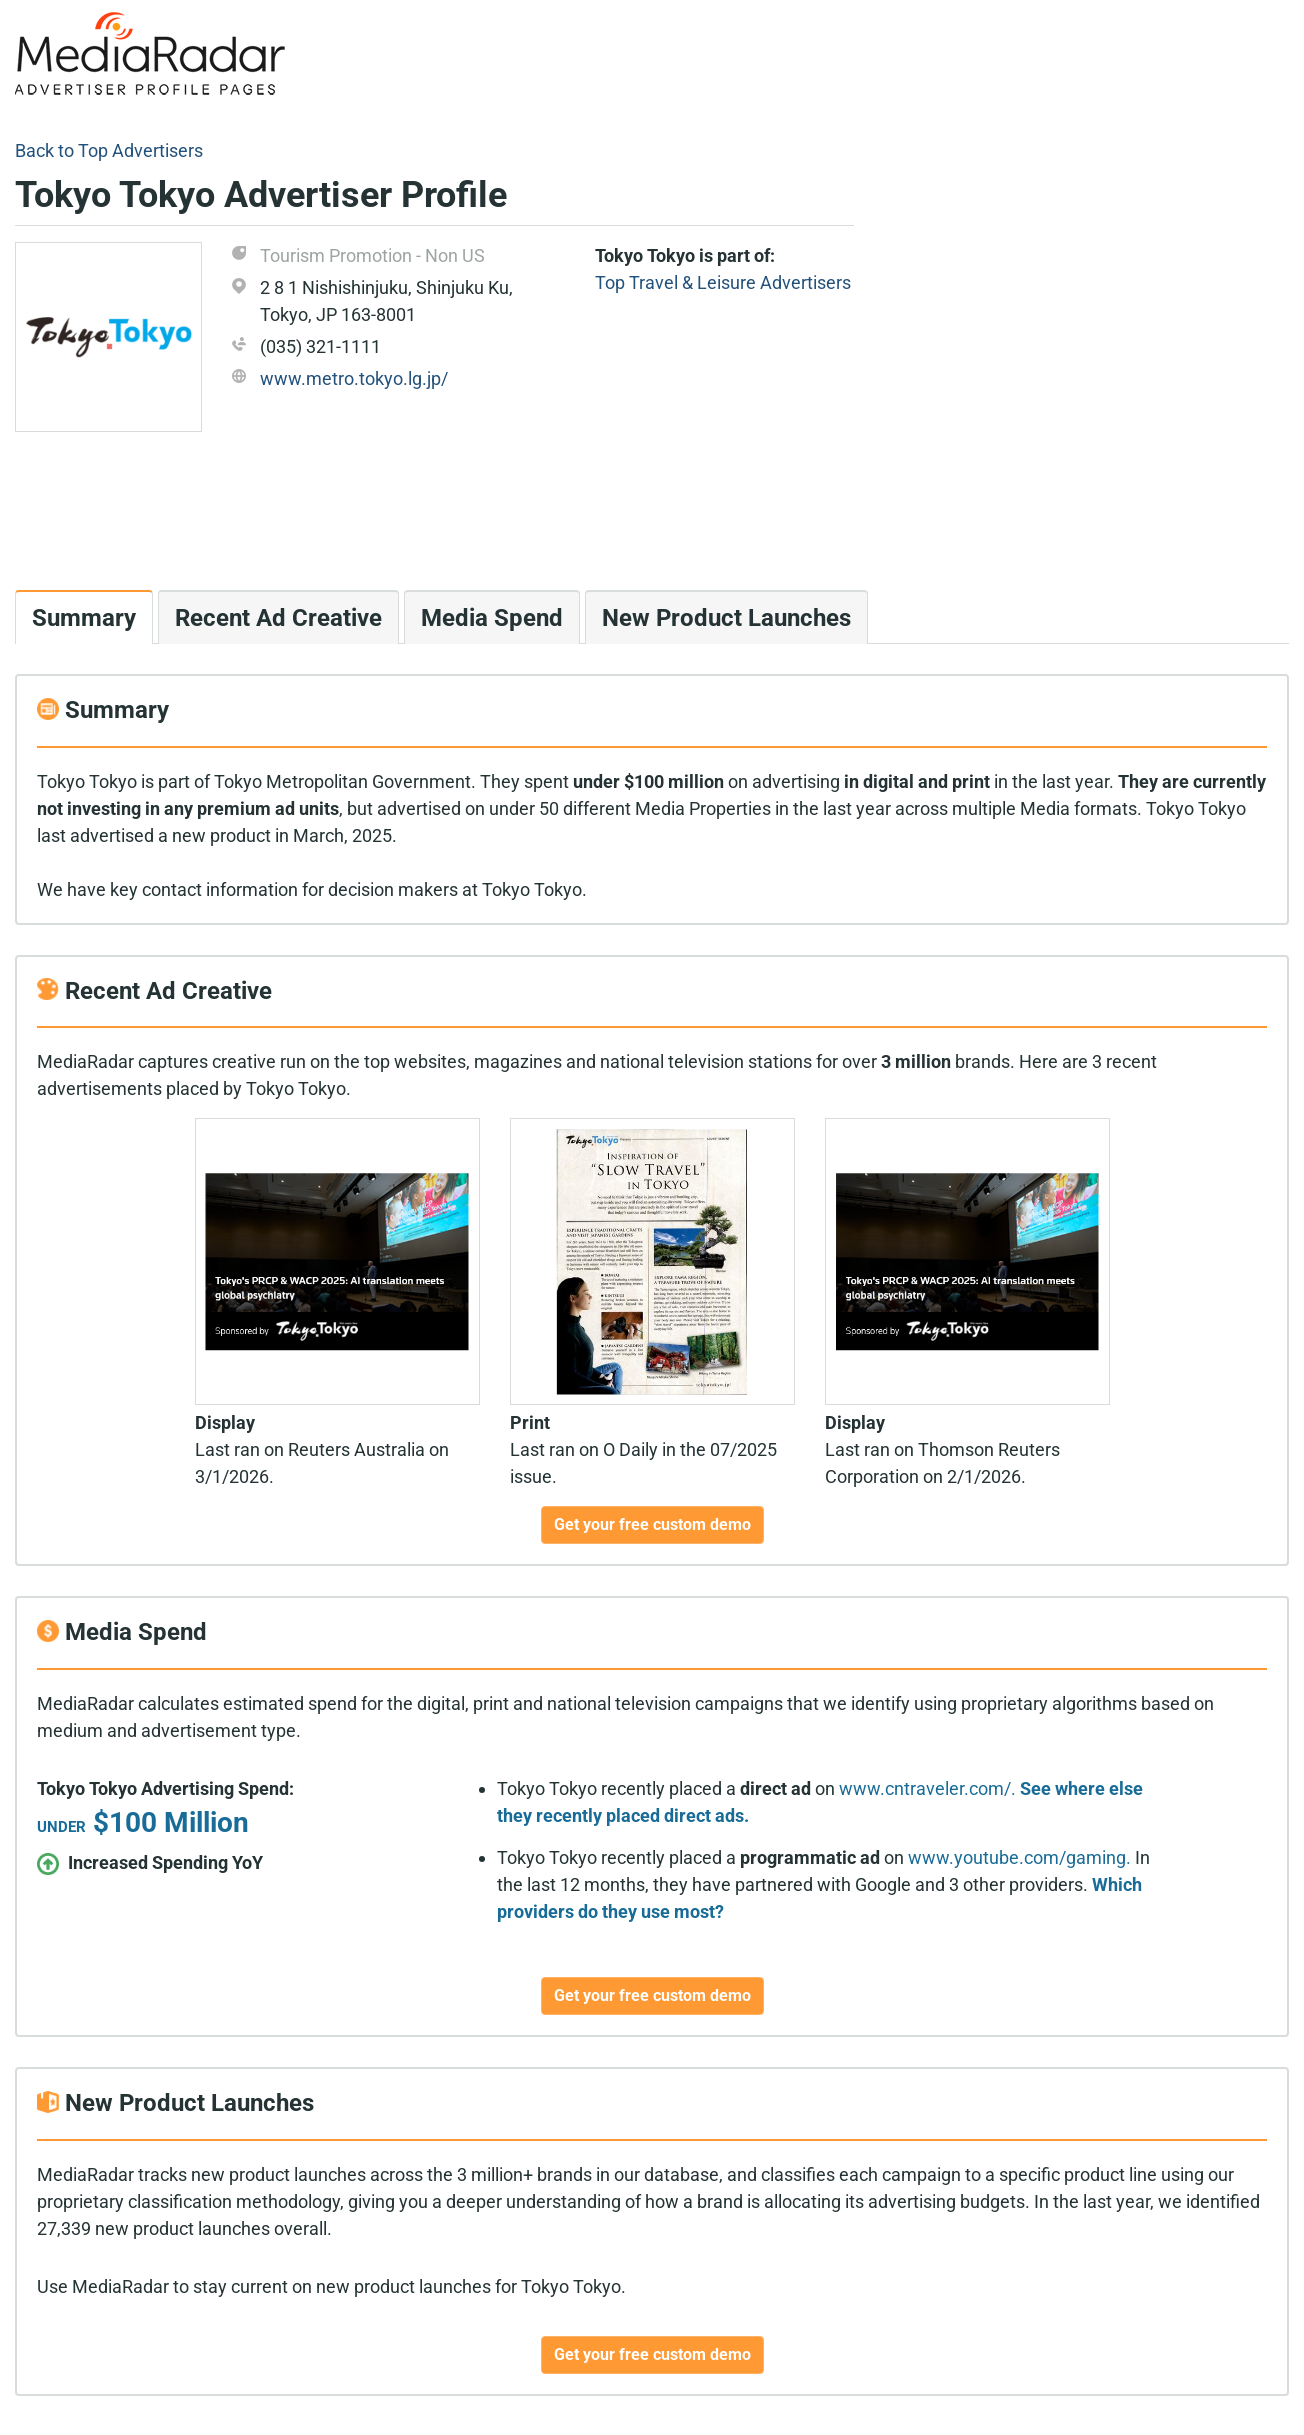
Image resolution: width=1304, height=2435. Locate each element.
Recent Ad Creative (278, 618)
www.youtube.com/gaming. (1019, 1857)
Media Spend (492, 618)
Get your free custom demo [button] (652, 1524)
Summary (84, 618)
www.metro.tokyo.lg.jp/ (354, 378)
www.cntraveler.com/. (927, 1788)
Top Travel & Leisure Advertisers (723, 282)
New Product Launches (726, 618)
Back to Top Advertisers (109, 150)
